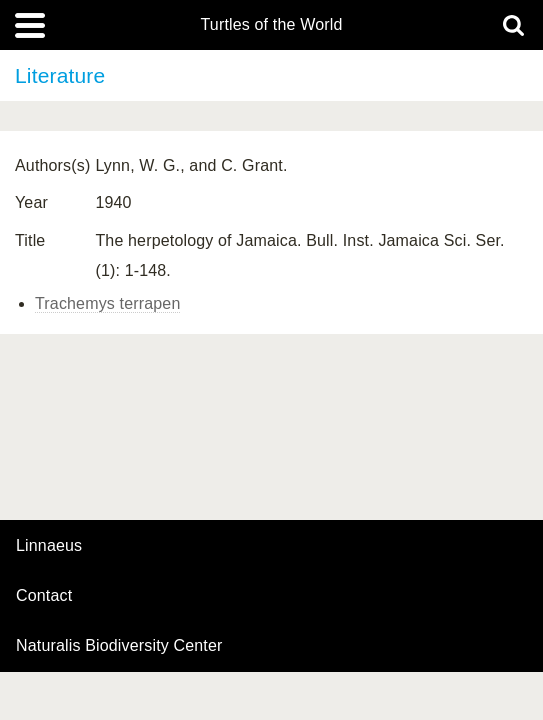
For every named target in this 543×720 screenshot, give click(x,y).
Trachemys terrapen (107, 303)
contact (44, 595)
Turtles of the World (272, 25)
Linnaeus (49, 546)
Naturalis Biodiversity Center (119, 646)
